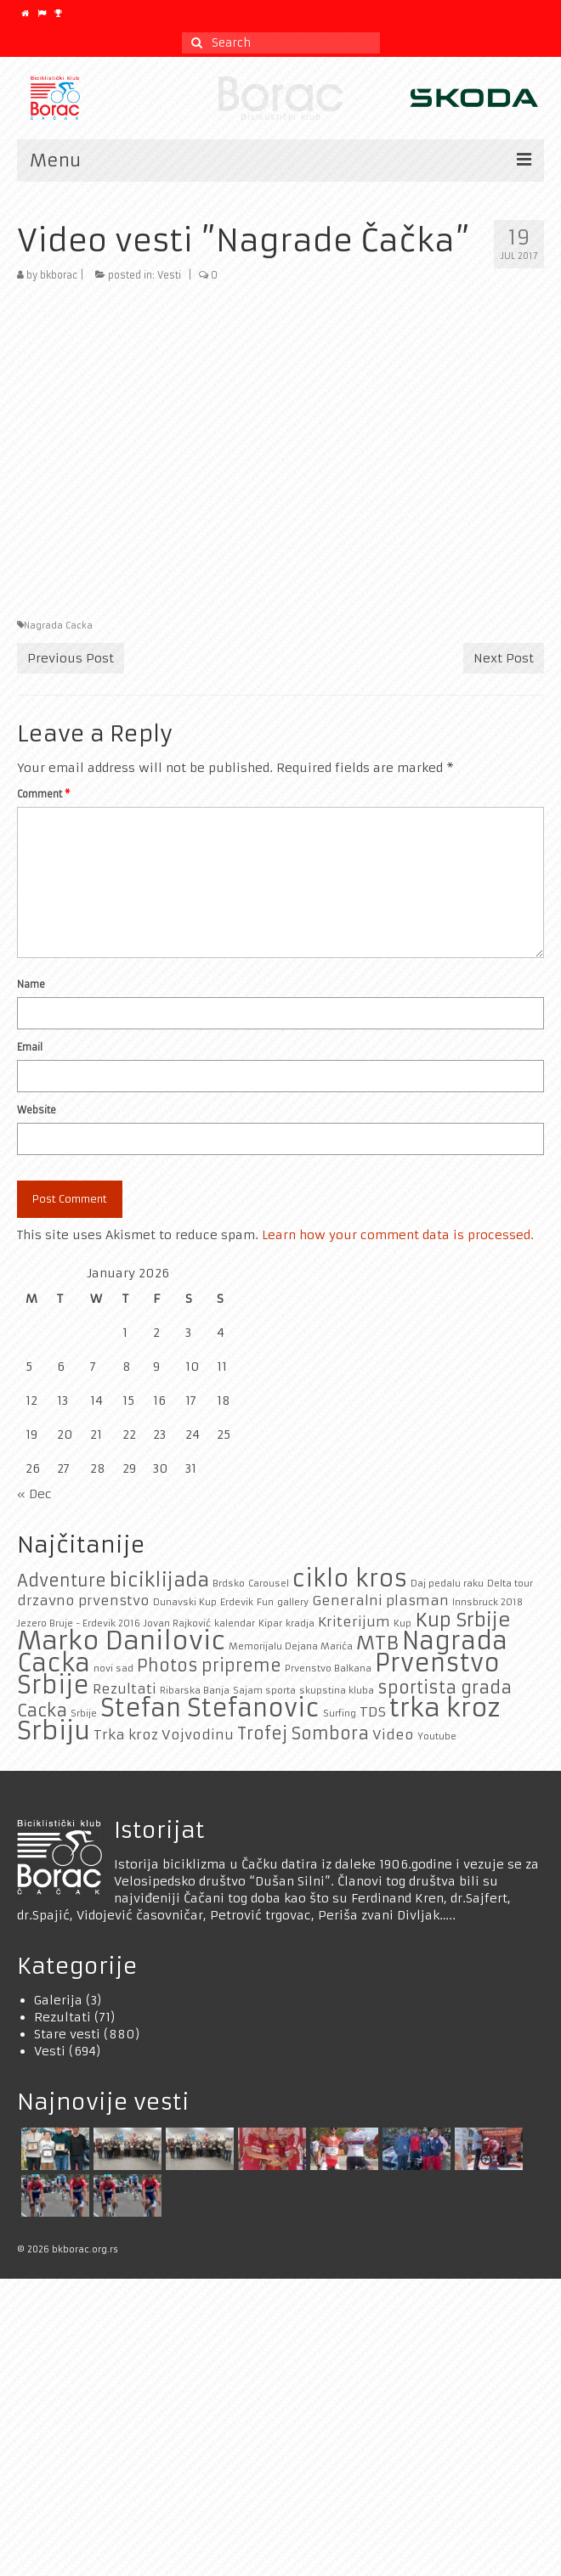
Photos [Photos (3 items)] (167, 1665)
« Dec (34, 1494)
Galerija (58, 2000)
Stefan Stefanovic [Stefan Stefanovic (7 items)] (210, 1708)
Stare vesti (67, 2034)
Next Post (503, 658)
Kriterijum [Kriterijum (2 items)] (354, 1622)
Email (29, 1047)
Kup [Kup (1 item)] (402, 1623)
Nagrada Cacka (58, 625)
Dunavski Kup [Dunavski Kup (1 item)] (185, 1602)
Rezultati (62, 2017)
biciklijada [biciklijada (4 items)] (159, 1580)
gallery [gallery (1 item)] (293, 1602)
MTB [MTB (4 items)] (377, 1642)
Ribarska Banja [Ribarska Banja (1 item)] (195, 1690)
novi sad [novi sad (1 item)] (113, 1668)
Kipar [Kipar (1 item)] (270, 1623)
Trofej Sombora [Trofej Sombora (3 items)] (303, 1733)
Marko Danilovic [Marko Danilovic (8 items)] (121, 1640)
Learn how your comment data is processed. (398, 1235)
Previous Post (70, 658)
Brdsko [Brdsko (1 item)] (228, 1583)
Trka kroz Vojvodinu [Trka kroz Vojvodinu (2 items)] (164, 1735)
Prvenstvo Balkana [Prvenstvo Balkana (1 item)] (328, 1668)
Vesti (169, 275)
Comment (43, 794)
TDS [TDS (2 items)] (373, 1712)
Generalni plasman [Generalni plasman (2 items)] (380, 1600)
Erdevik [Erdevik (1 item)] (236, 1602)
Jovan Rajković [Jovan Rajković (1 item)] (177, 1623)
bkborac (58, 275)
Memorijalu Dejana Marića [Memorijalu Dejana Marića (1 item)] (291, 1646)
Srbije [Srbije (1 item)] (84, 1713)
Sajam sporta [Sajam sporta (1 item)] (264, 1690)
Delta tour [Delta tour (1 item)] (510, 1583)
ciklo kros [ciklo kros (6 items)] (349, 1578)
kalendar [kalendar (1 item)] (234, 1623)
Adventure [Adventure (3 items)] (61, 1580)
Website (36, 1110)
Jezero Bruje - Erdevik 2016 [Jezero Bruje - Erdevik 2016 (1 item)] (78, 1623)
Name (31, 984)
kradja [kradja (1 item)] (300, 1623)
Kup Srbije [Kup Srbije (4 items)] (463, 1620)
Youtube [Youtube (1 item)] (436, 1736)
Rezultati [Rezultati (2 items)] (124, 1689)
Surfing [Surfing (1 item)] (339, 1713)
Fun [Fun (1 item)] (265, 1602)
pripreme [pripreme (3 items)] (241, 1665)
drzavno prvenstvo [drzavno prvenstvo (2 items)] (83, 1600)
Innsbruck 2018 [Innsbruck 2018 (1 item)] (487, 1602)
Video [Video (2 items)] (393, 1735)
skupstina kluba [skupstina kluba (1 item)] (336, 1690)
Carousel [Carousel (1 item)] (268, 1583)
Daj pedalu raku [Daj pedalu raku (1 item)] (447, 1583)
